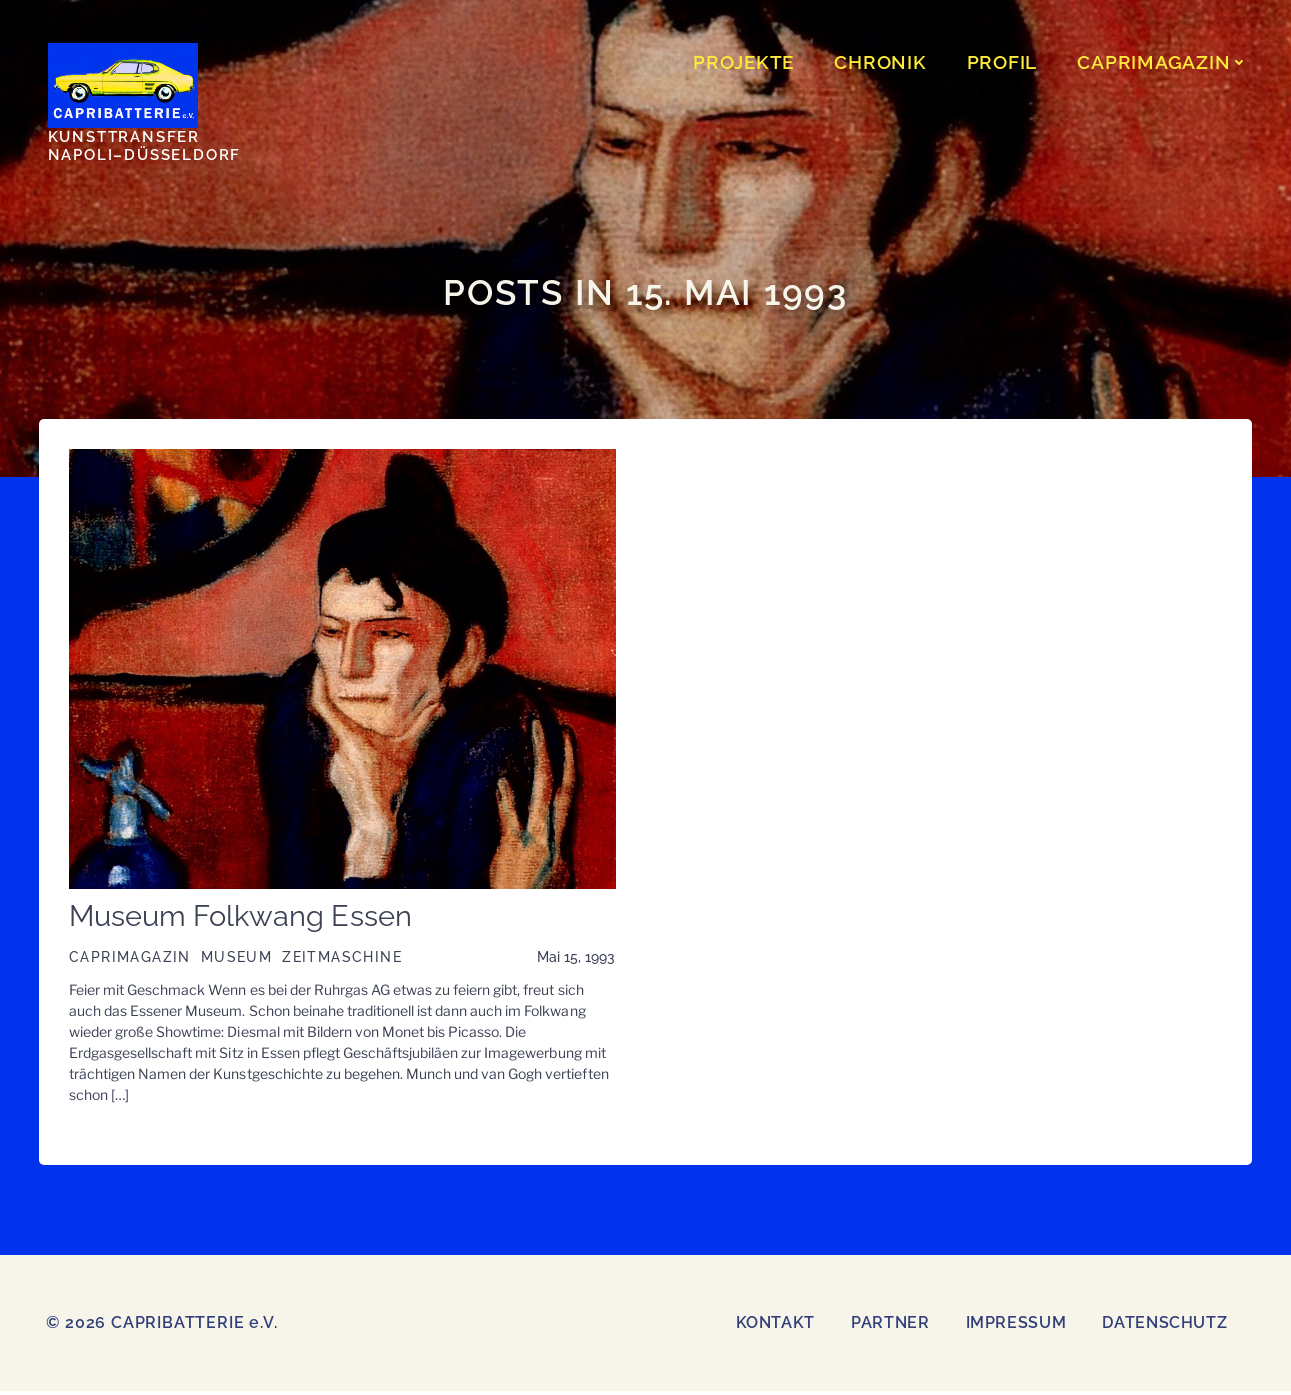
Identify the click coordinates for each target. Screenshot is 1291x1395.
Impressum (1016, 1326)
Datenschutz (1164, 1326)
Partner (890, 1326)
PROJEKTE (746, 64)
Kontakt (775, 1326)
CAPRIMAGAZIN (1165, 64)
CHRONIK (883, 64)
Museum (234, 961)
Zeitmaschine (341, 961)
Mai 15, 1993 (576, 961)
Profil (1005, 64)
